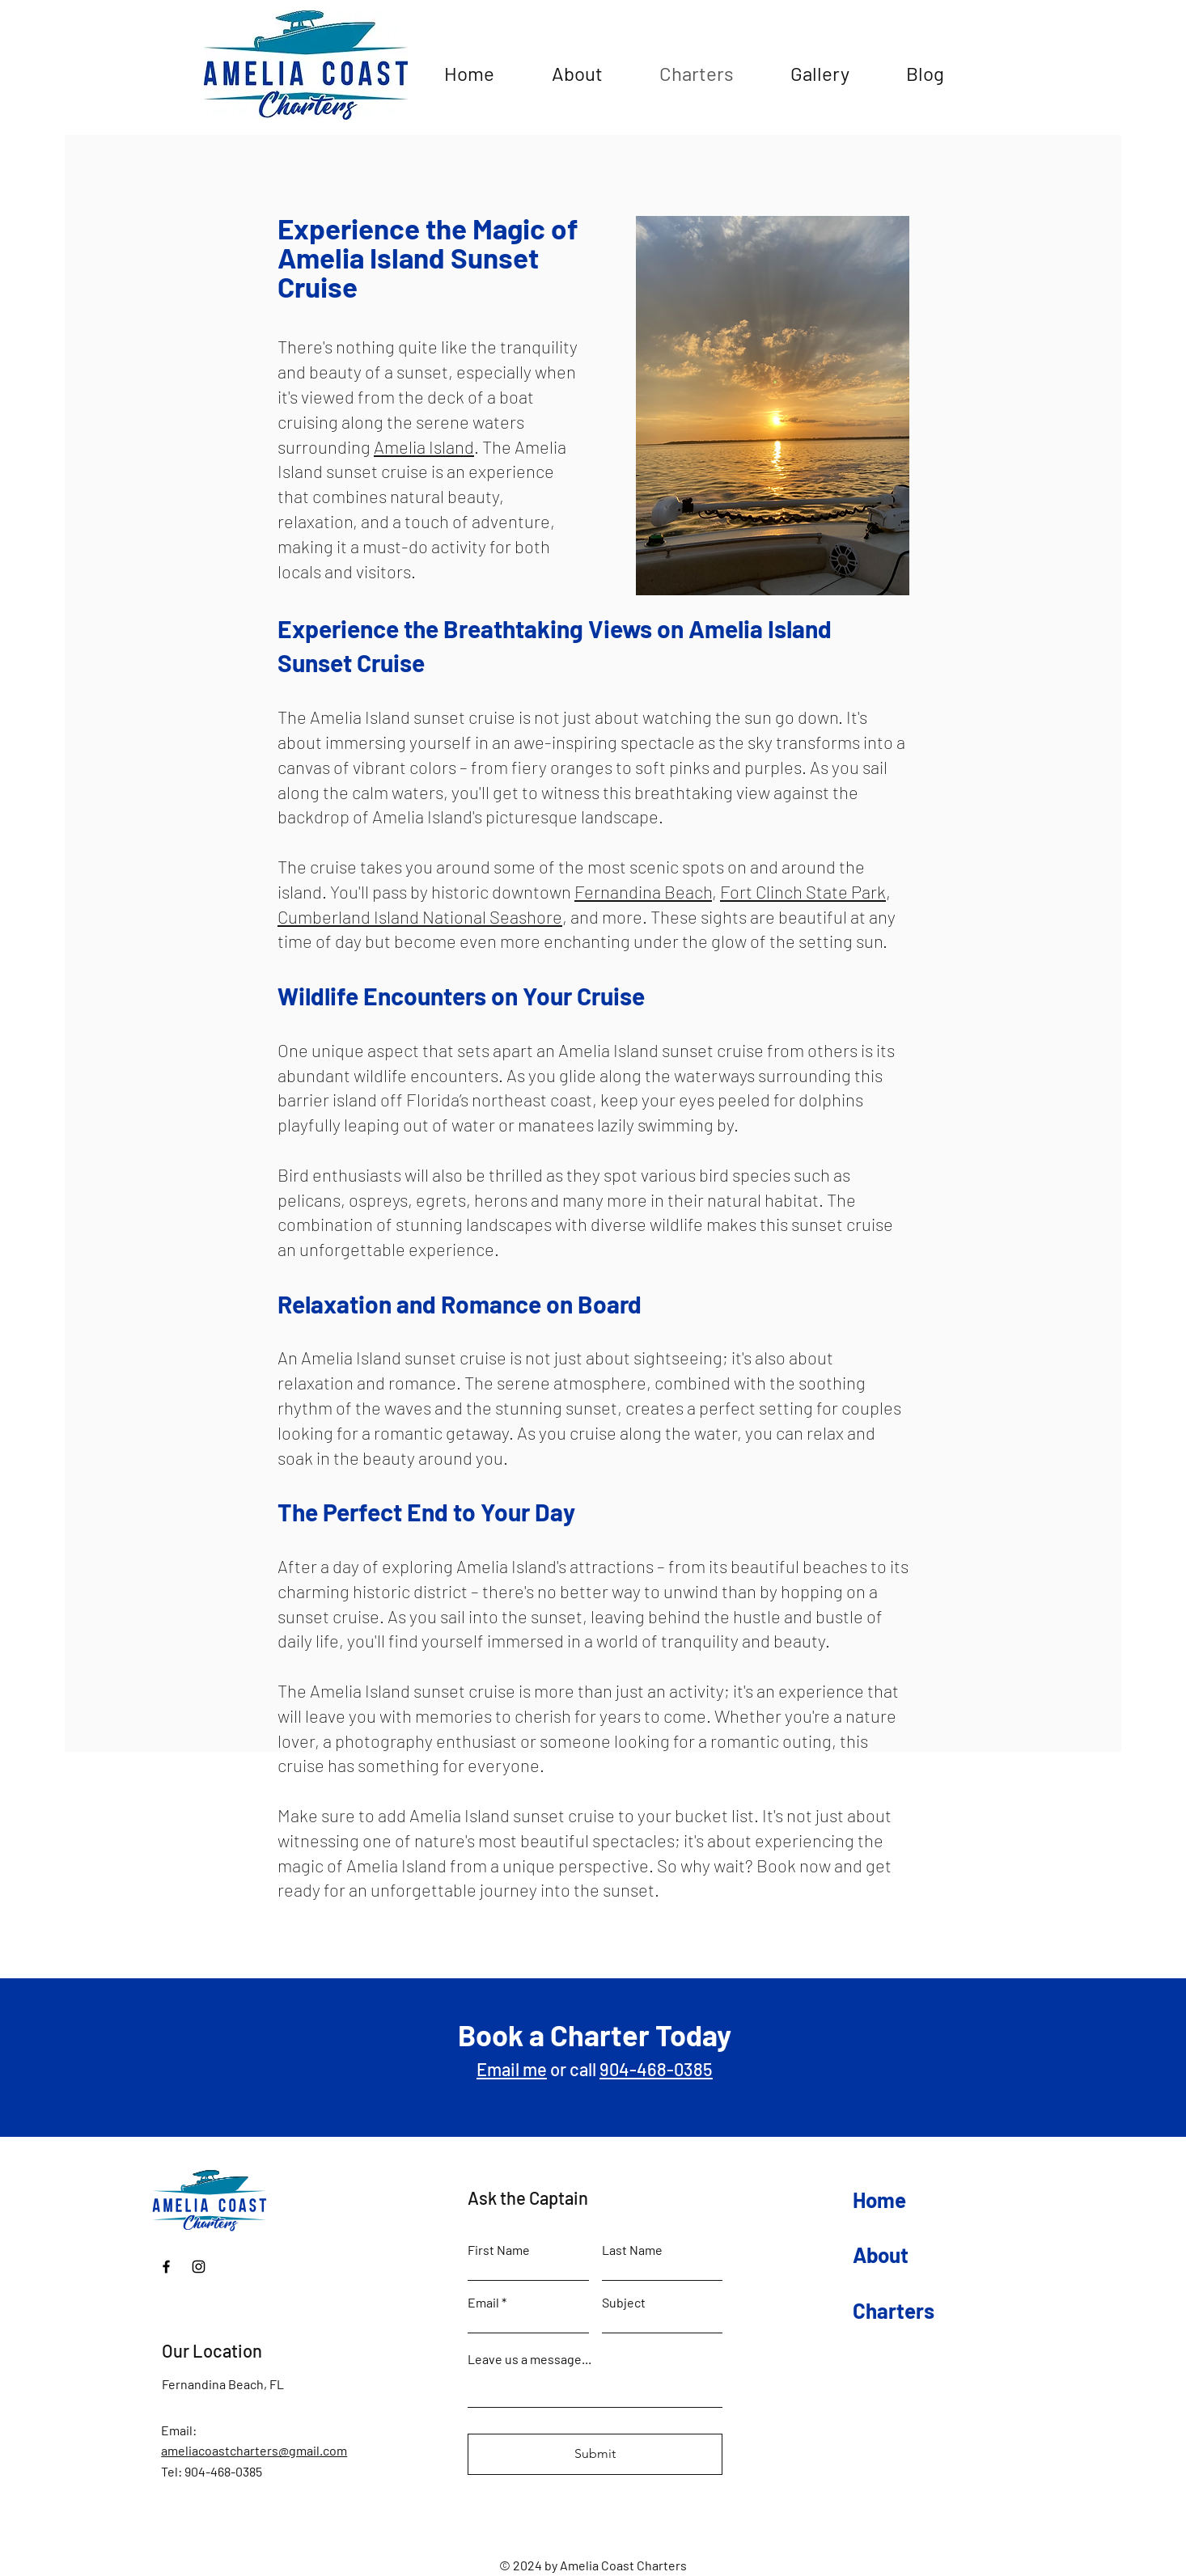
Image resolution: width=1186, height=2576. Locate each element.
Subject (624, 2302)
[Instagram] (198, 2266)
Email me (512, 2068)
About (881, 2254)
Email (483, 2302)
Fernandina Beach (643, 891)
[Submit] (595, 2454)
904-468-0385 (656, 2068)
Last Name (632, 2250)
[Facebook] (166, 2266)
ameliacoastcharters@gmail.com (254, 2450)
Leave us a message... (529, 2359)
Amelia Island (424, 446)
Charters (893, 2310)
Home (879, 2199)
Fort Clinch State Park (803, 891)
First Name (499, 2250)
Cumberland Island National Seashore (419, 916)
